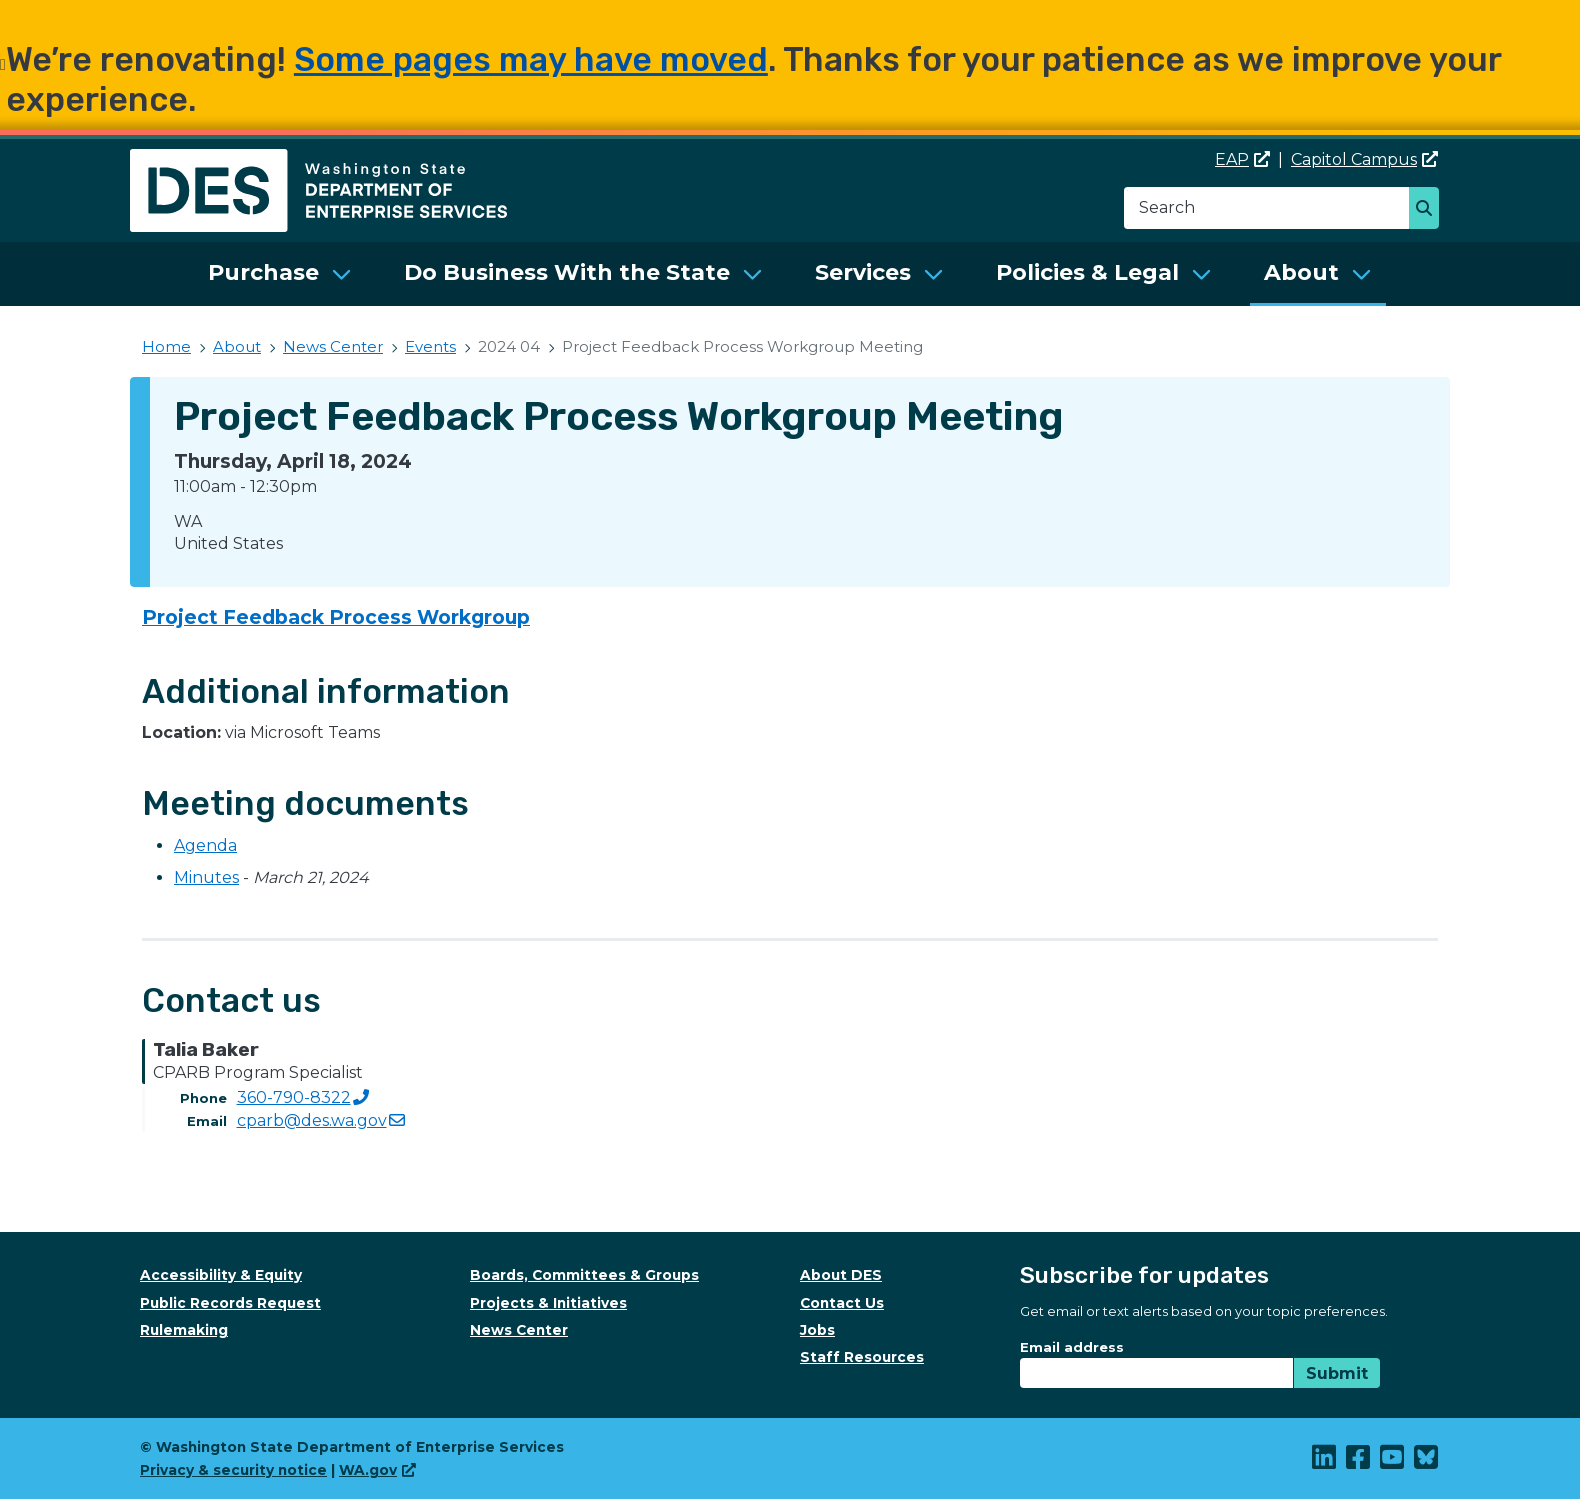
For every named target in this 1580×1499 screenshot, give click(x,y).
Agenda (205, 845)
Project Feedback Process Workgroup (336, 617)
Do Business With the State (567, 272)
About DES (841, 1275)
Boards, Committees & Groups (584, 1275)
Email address (1072, 1347)
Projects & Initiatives (548, 1303)
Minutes (206, 877)
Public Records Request (230, 1303)
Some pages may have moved (531, 59)
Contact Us (842, 1303)
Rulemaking (184, 1330)
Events (430, 346)
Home (166, 346)
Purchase (263, 272)
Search (1429, 210)
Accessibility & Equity (221, 1275)
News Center (333, 346)
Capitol (1364, 159)
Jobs (817, 1330)
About (1301, 272)
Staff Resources (862, 1357)
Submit (1337, 1373)
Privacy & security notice (233, 1470)
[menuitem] (280, 274)
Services (863, 272)
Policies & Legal (1087, 272)
